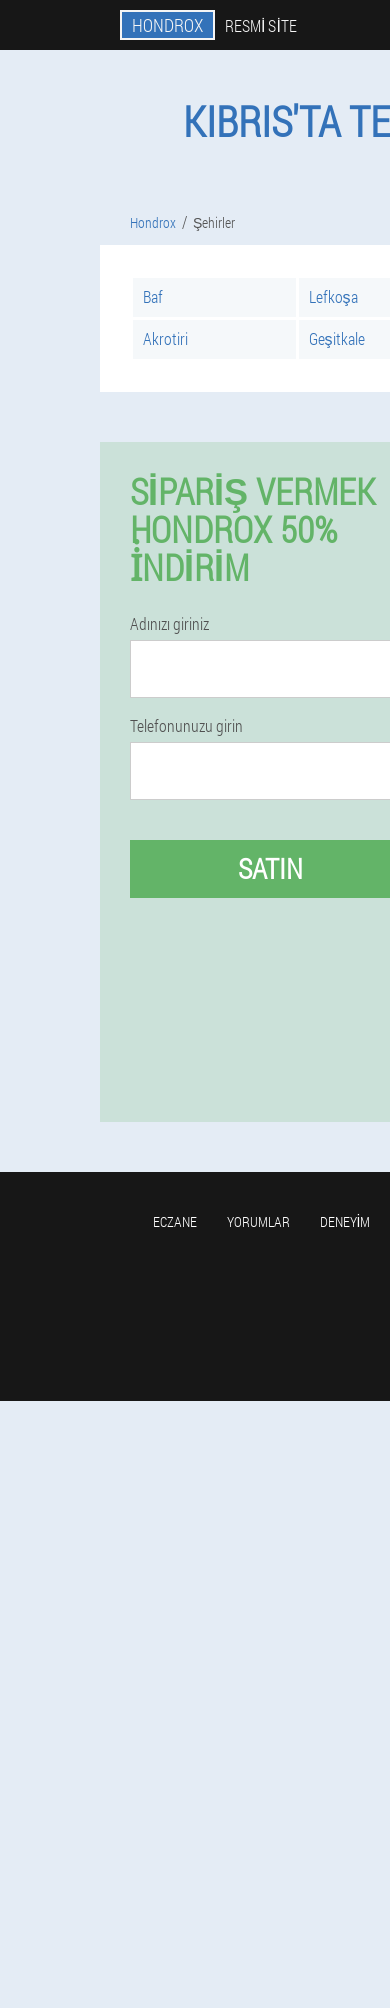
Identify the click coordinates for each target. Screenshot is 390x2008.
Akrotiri (165, 338)
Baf (153, 296)
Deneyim (345, 1221)
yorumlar (258, 1221)
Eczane (175, 1221)
